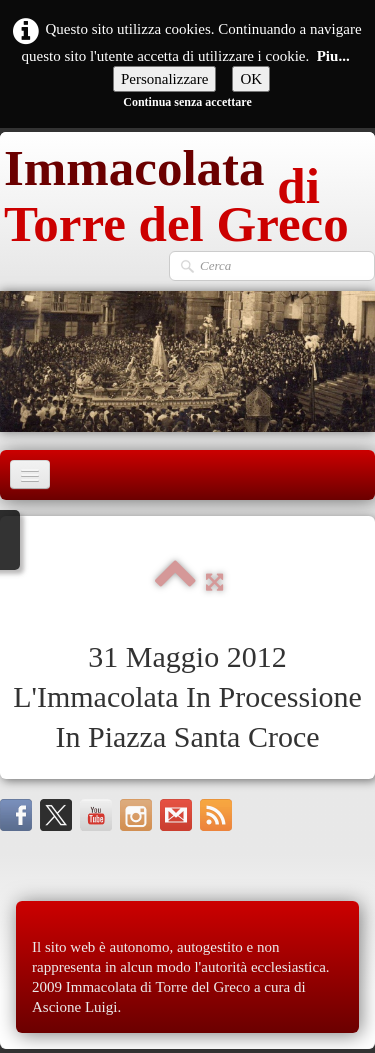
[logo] (187, 191)
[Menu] (30, 474)
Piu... (333, 56)
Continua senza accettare (187, 102)
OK (251, 79)
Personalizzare (164, 79)
